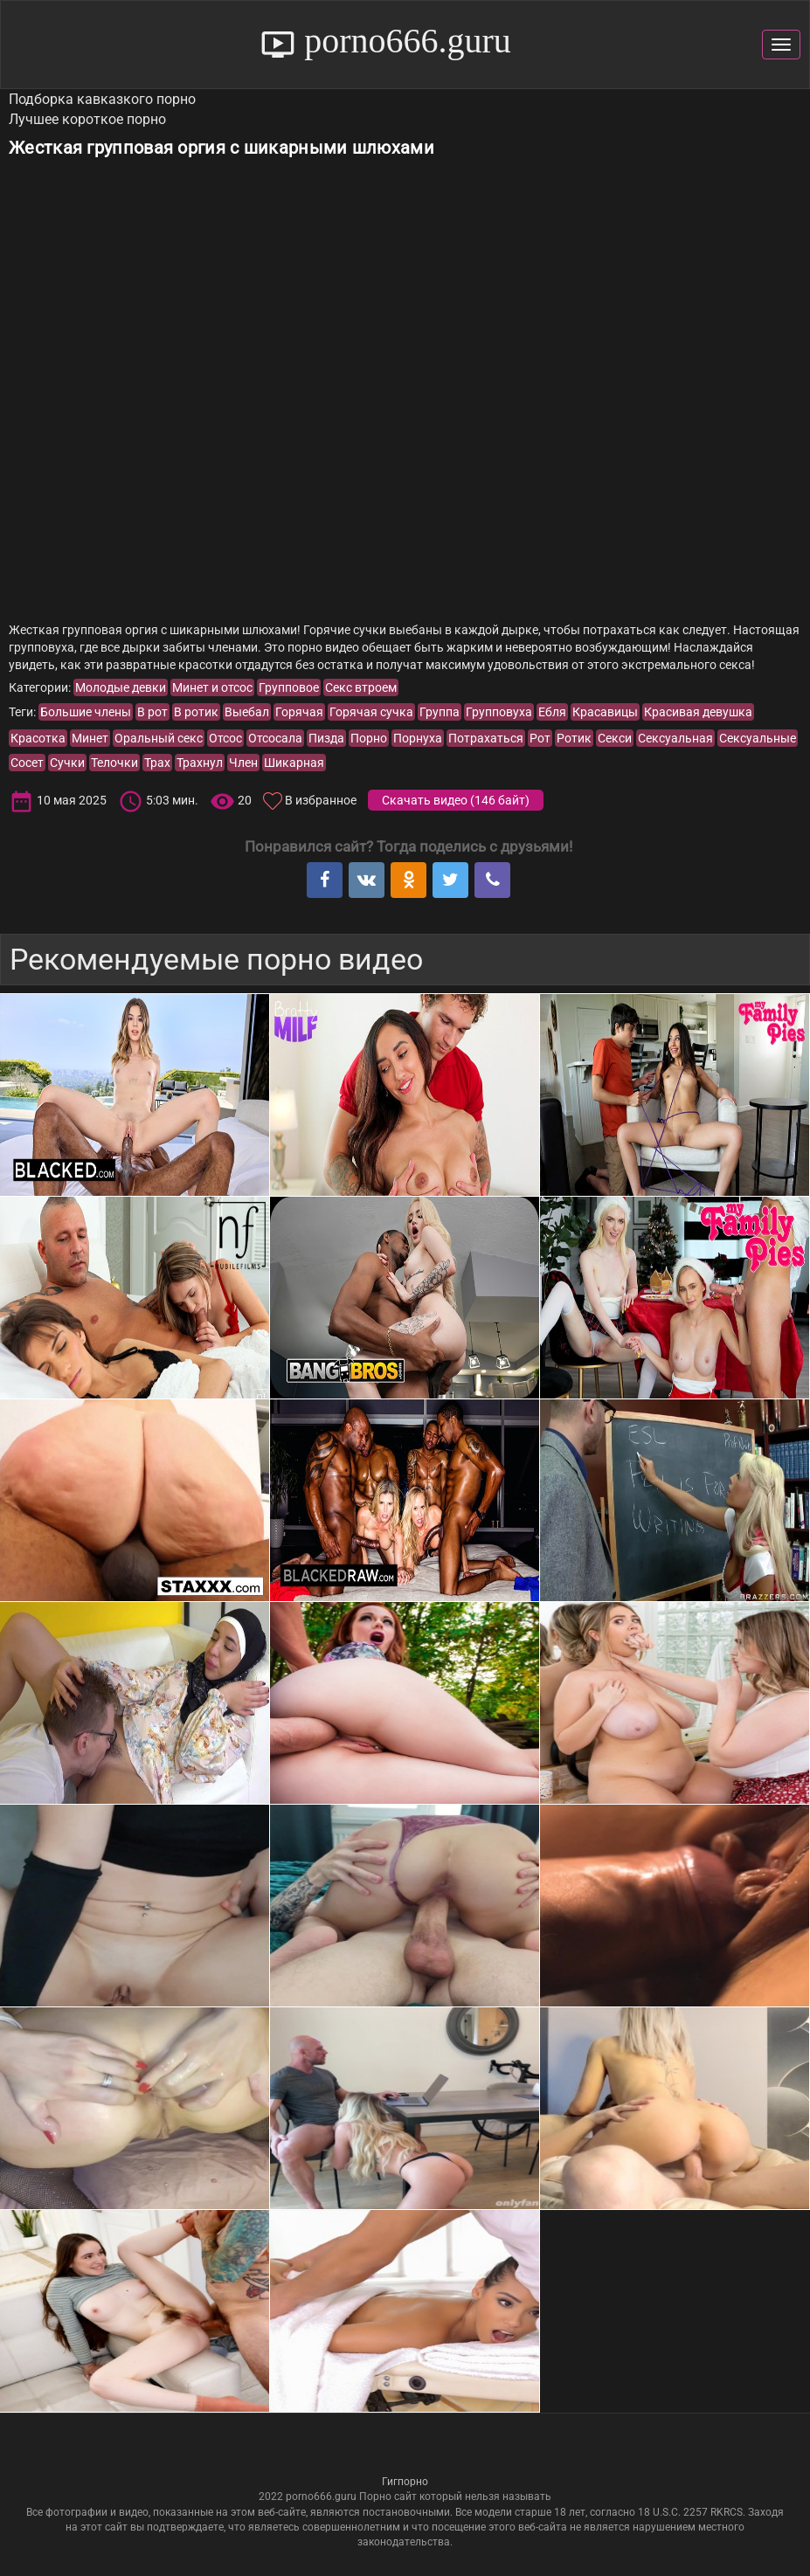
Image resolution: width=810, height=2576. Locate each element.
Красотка (38, 738)
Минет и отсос (212, 687)
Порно (368, 738)
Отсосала (275, 738)
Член (243, 763)
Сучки (67, 763)
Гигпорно (405, 2482)
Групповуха (499, 712)
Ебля (552, 712)
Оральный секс (158, 738)
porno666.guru (403, 40)
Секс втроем (361, 687)
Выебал (247, 712)
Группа (439, 712)
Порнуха (417, 738)
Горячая (299, 712)
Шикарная (294, 763)
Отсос (225, 738)
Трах (157, 763)
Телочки (114, 763)
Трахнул (200, 763)
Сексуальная (675, 738)
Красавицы (605, 712)
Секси (615, 738)
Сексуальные (757, 738)
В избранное (321, 800)
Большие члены (85, 712)
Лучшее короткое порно (87, 119)
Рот (540, 738)
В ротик (196, 712)
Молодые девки (120, 687)
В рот (152, 712)
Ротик (574, 738)
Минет (90, 738)
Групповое (289, 687)
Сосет (27, 763)
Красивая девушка (698, 712)
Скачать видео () (456, 800)
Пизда (326, 738)
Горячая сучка (371, 712)
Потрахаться (485, 738)
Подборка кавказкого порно (102, 99)
